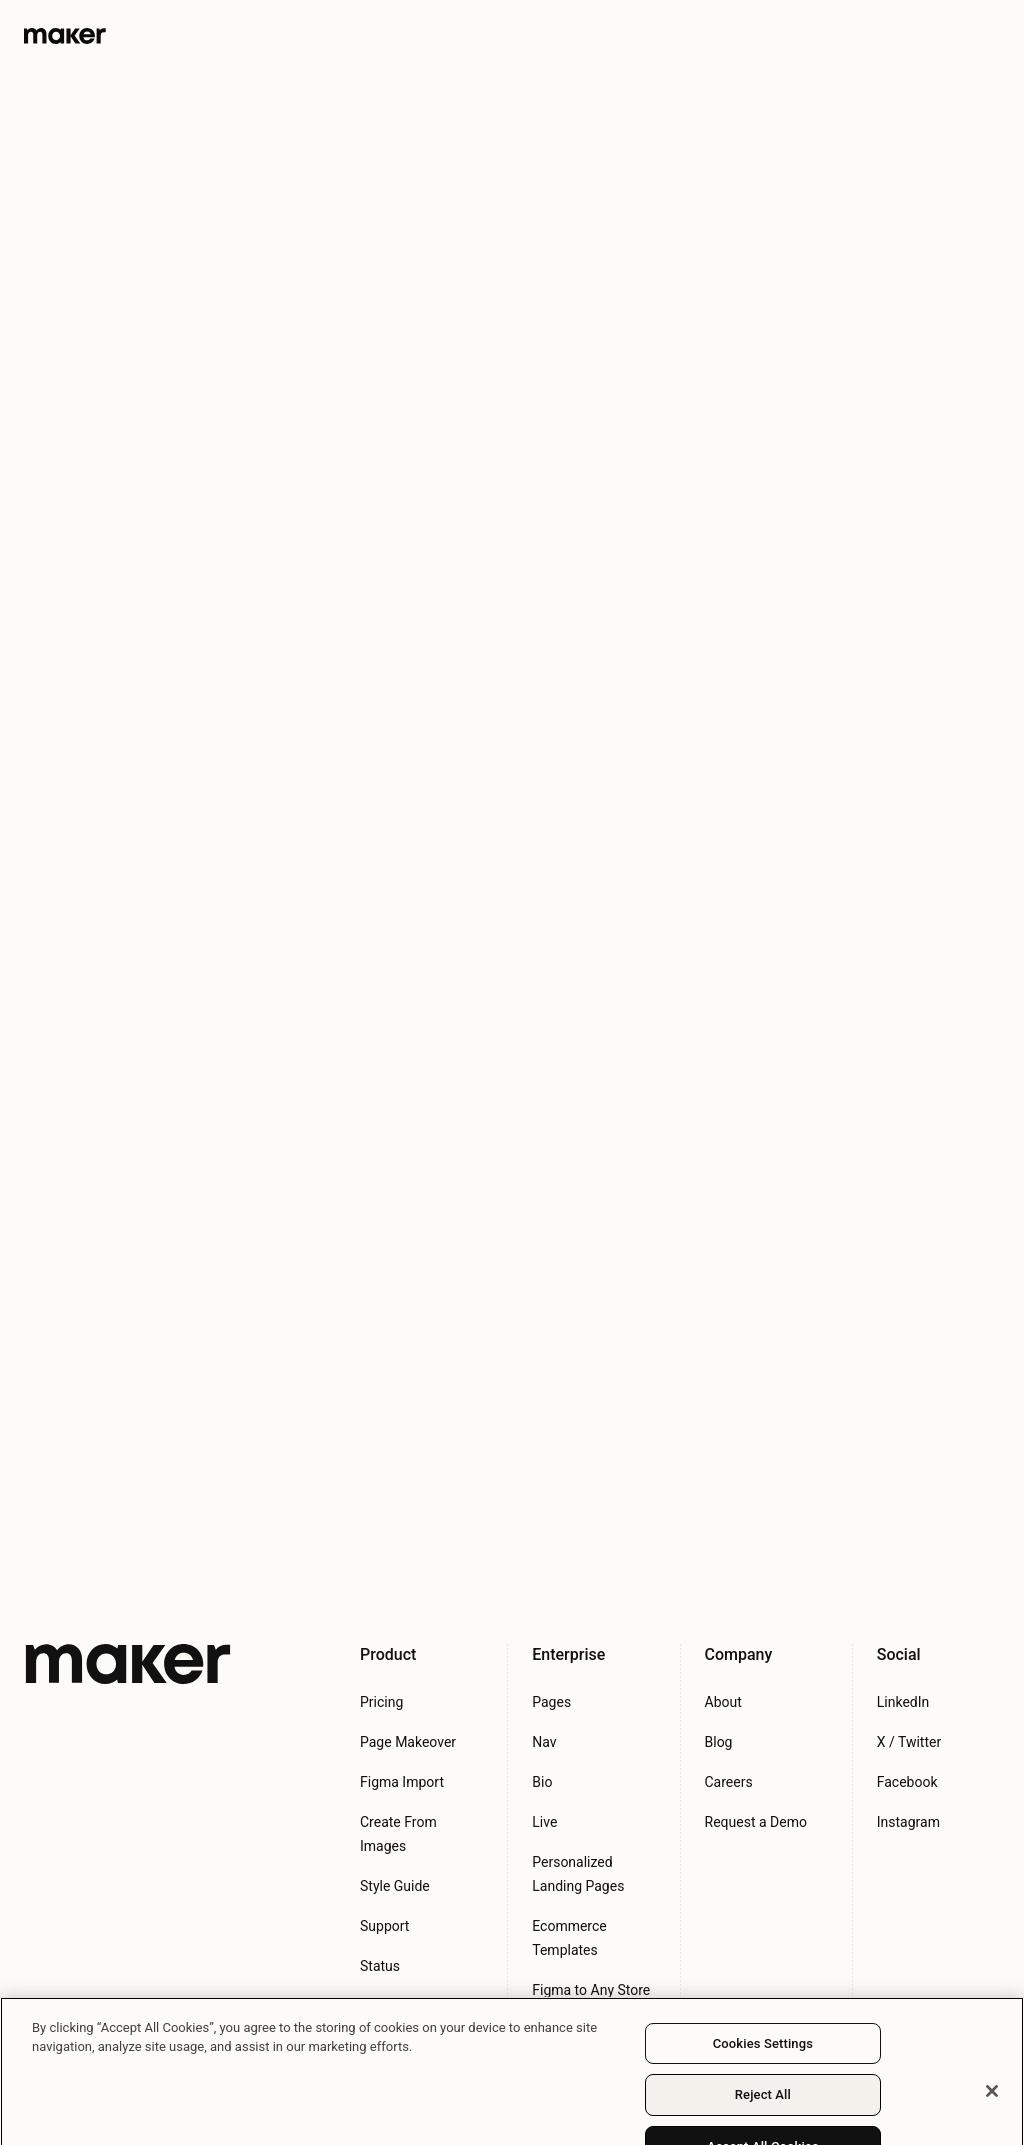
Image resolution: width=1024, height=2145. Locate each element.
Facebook (907, 1782)
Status (380, 1966)
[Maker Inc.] (128, 1664)
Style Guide (395, 1886)
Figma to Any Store (591, 1990)
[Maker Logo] (65, 35)
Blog (719, 1742)
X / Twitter (909, 1742)
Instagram (908, 1822)
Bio (542, 1782)
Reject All (763, 2105)
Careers (729, 1782)
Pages (551, 1702)
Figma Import (402, 1782)
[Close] (992, 2101)
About (723, 1702)
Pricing (381, 1702)
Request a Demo (756, 1822)
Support (384, 1926)
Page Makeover (408, 1742)
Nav (544, 1742)
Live (544, 1822)
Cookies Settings (763, 2053)
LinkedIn (903, 1702)
